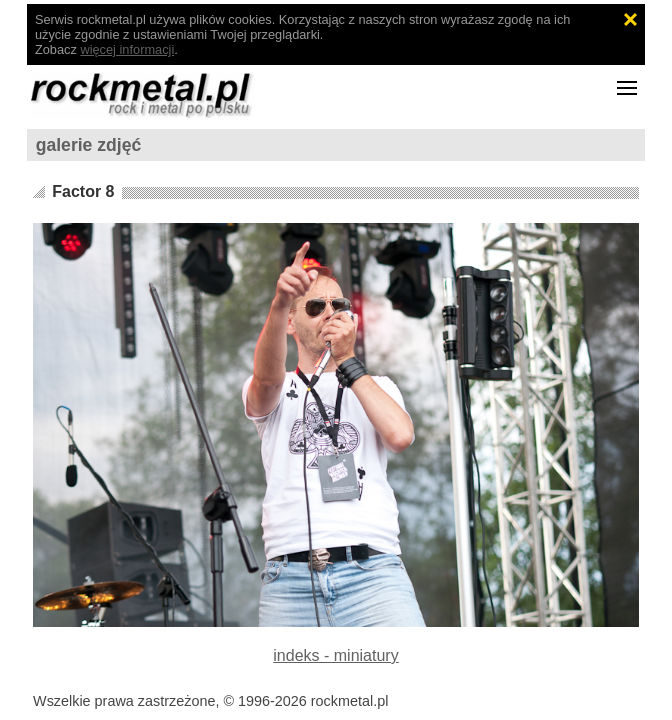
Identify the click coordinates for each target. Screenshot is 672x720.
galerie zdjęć (89, 145)
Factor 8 (83, 191)
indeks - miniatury (335, 655)
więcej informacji (127, 49)
